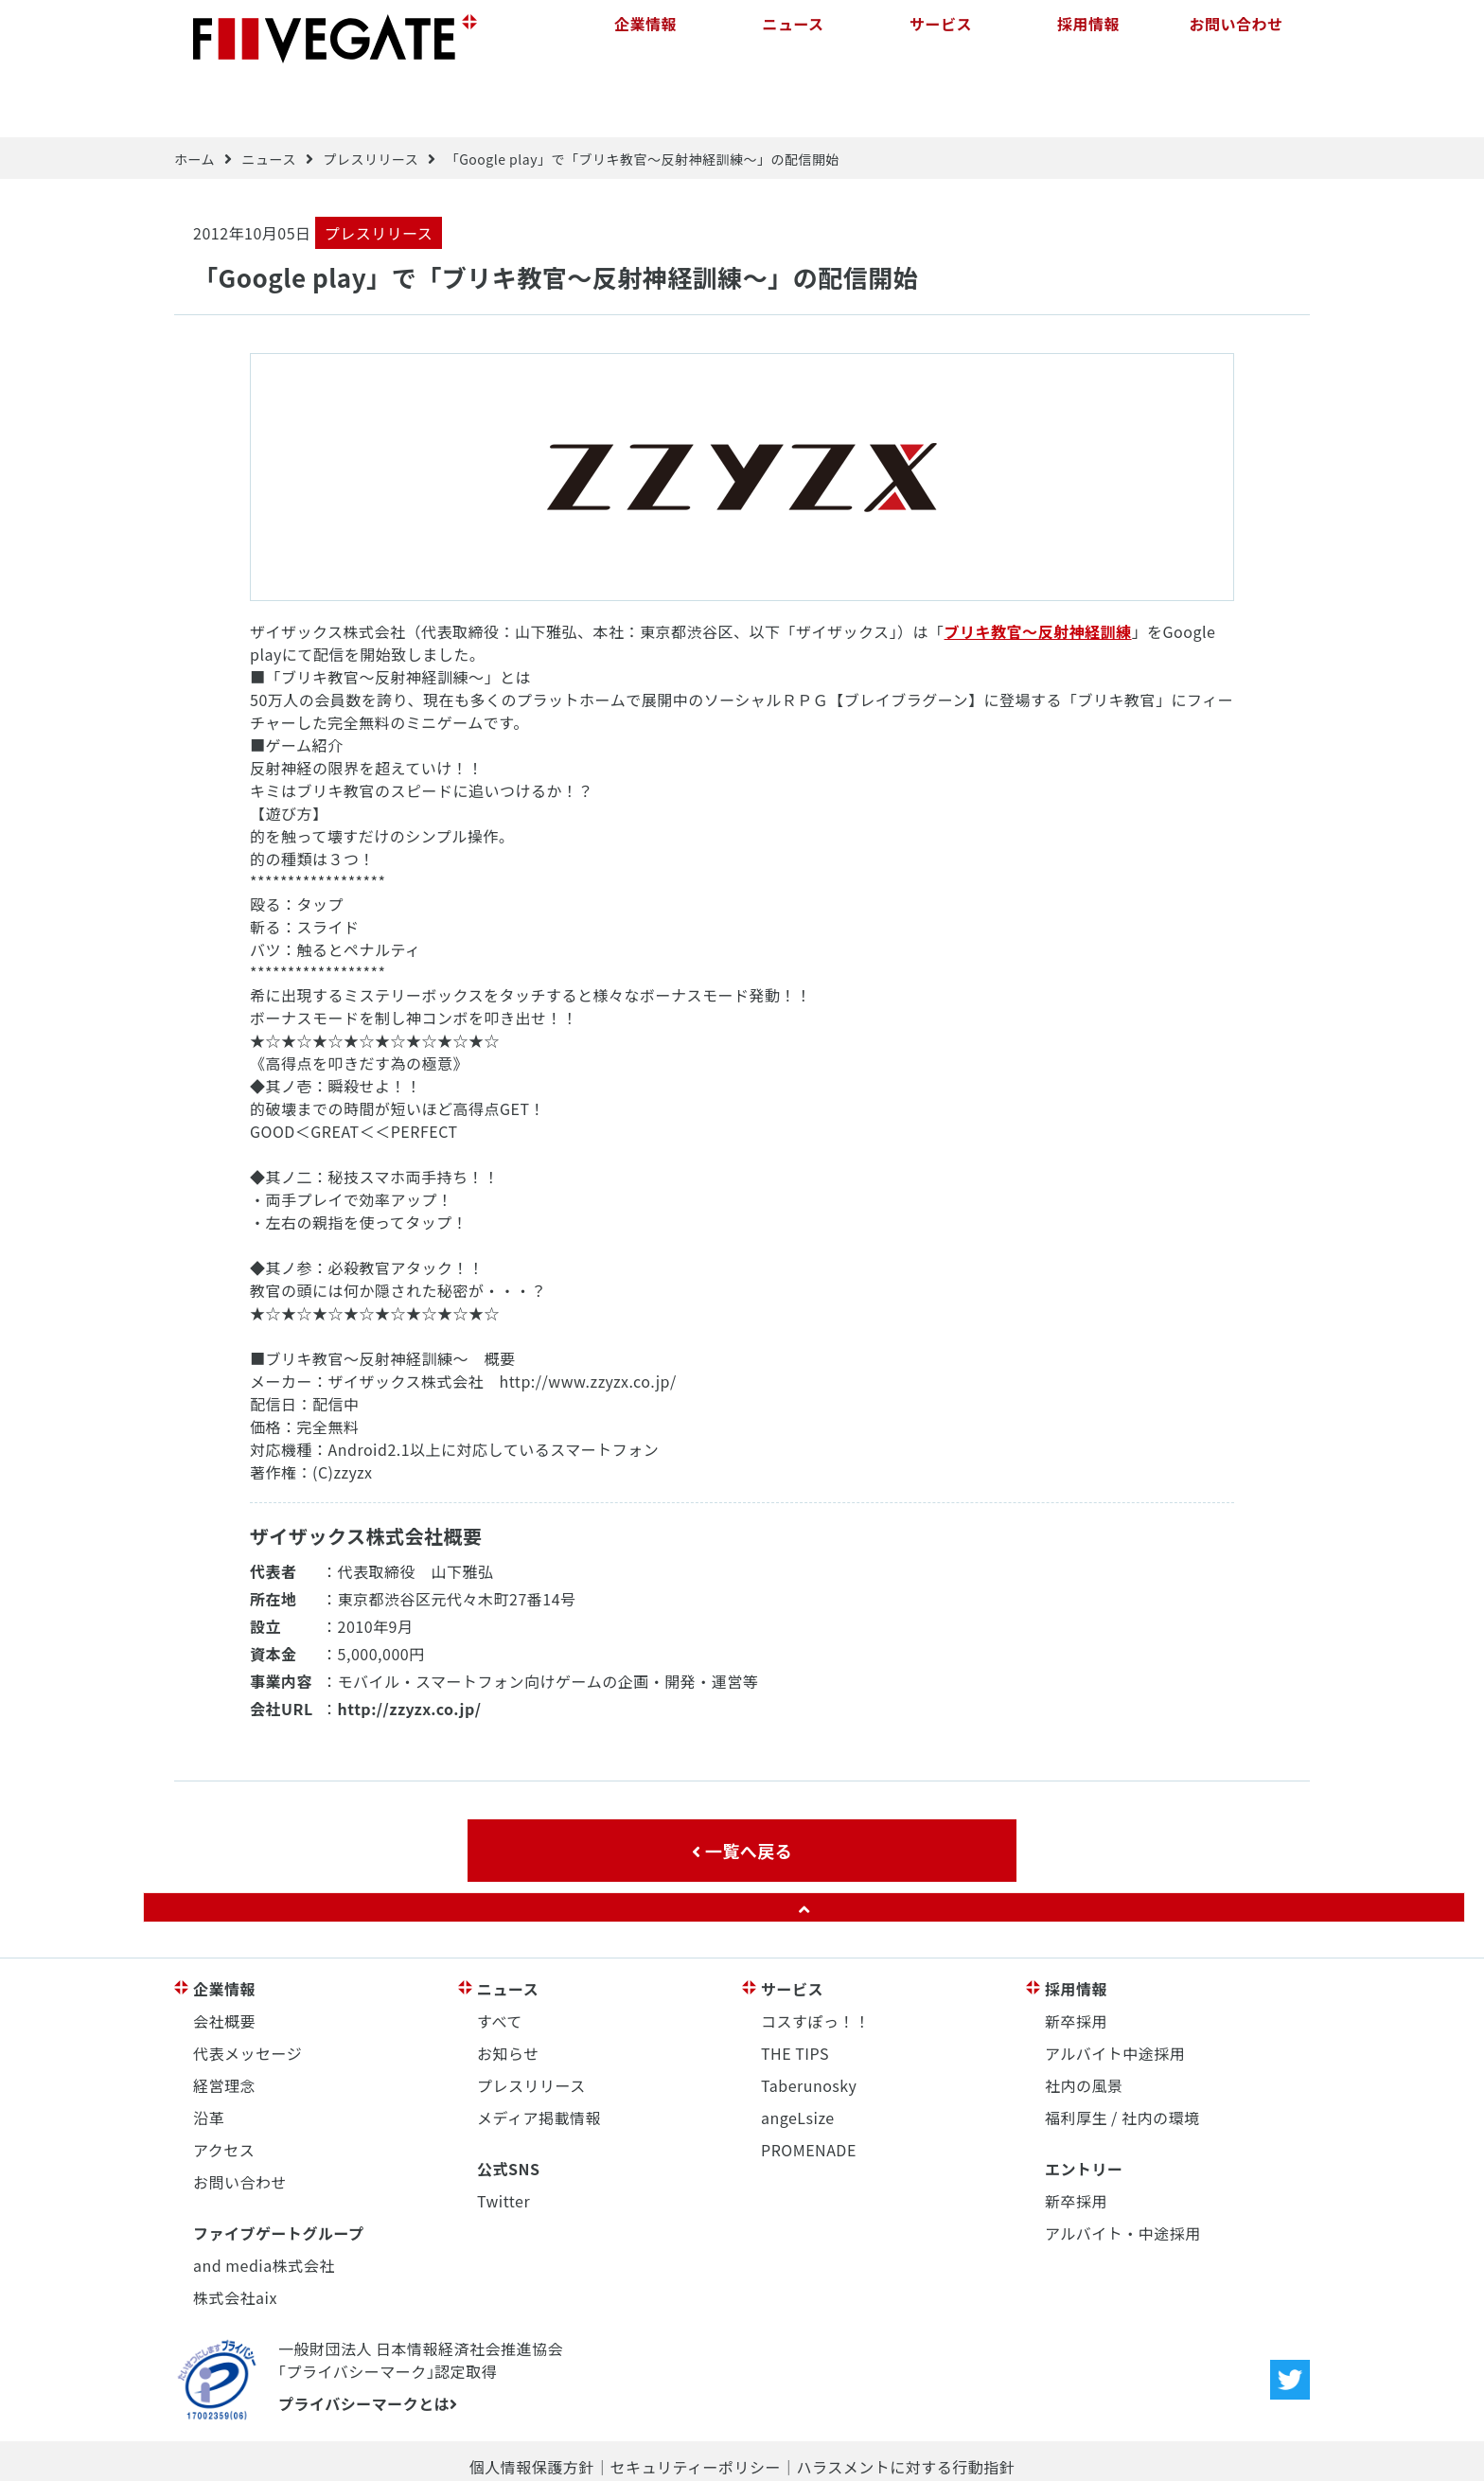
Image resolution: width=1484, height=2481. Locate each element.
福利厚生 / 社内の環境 (1122, 2058)
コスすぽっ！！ (816, 1961)
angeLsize (798, 2058)
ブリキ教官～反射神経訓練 (1038, 571)
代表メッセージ (247, 1993)
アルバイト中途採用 (1115, 1993)
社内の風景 (1084, 2025)
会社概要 (224, 1961)
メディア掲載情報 (539, 2058)
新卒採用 (1076, 1961)
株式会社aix (235, 2237)
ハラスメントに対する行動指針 (905, 2407)
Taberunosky (809, 2025)
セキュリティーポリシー (695, 2407)
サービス (941, 38)
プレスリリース (370, 99)
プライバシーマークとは (368, 2343)
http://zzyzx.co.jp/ (410, 1649)
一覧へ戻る (742, 1791)
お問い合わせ (1235, 38)
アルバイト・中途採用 (1123, 2173)
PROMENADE (809, 2090)
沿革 (208, 2058)
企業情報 (645, 38)
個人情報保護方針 (531, 2407)
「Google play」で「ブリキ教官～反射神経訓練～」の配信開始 (642, 99)
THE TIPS (795, 1993)
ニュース (792, 38)
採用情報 (1088, 38)
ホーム (194, 99)
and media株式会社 (264, 2205)
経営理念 (224, 2025)
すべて (499, 1961)
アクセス (224, 2090)
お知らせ (508, 1993)
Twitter (503, 2141)
